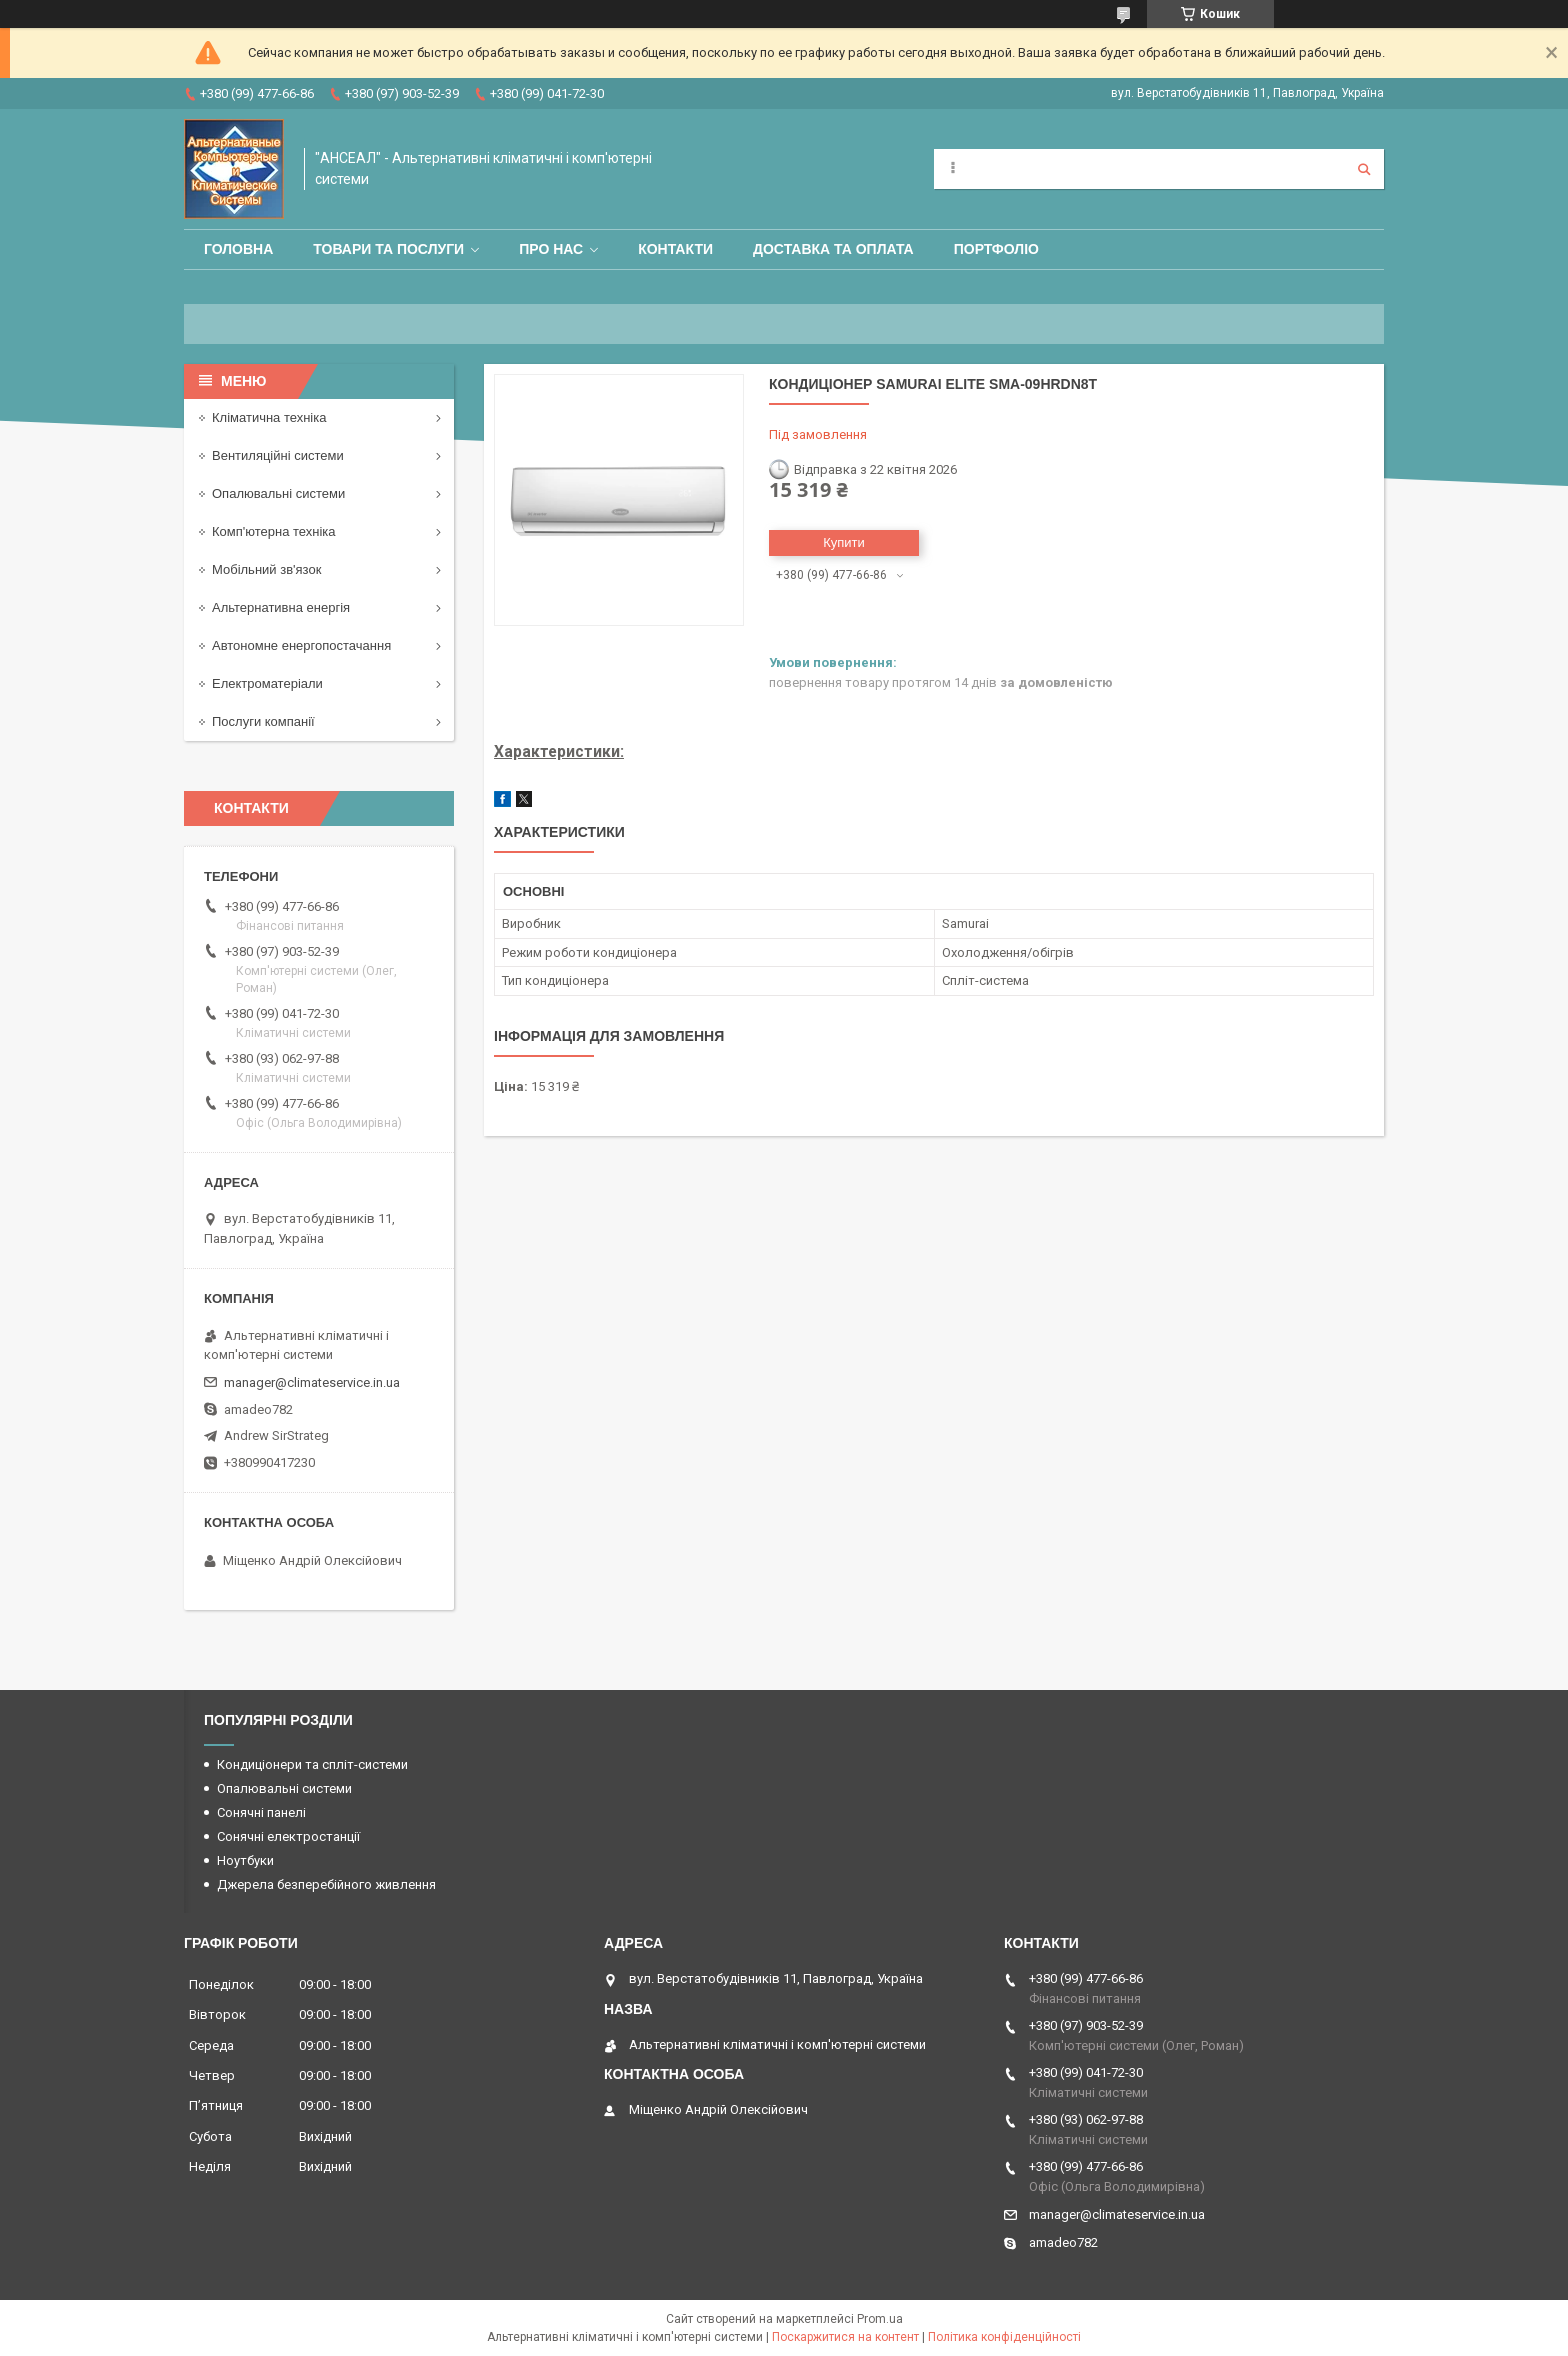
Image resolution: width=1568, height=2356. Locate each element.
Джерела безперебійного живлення (326, 1884)
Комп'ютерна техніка (274, 531)
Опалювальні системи (278, 493)
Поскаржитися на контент (845, 2337)
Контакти (675, 249)
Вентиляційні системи (278, 455)
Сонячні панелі (261, 1812)
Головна (238, 249)
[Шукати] (1364, 169)
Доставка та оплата (833, 249)
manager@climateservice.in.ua (312, 1382)
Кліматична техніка (269, 417)
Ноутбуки (245, 1860)
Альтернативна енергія (281, 607)
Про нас (551, 249)
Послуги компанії (263, 721)
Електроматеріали (267, 683)
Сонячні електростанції (288, 1836)
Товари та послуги (388, 249)
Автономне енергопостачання (301, 645)
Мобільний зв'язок (266, 569)
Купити (844, 542)
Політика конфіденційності (1004, 2337)
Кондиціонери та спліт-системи (312, 1764)
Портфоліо (996, 249)
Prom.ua (880, 2319)
